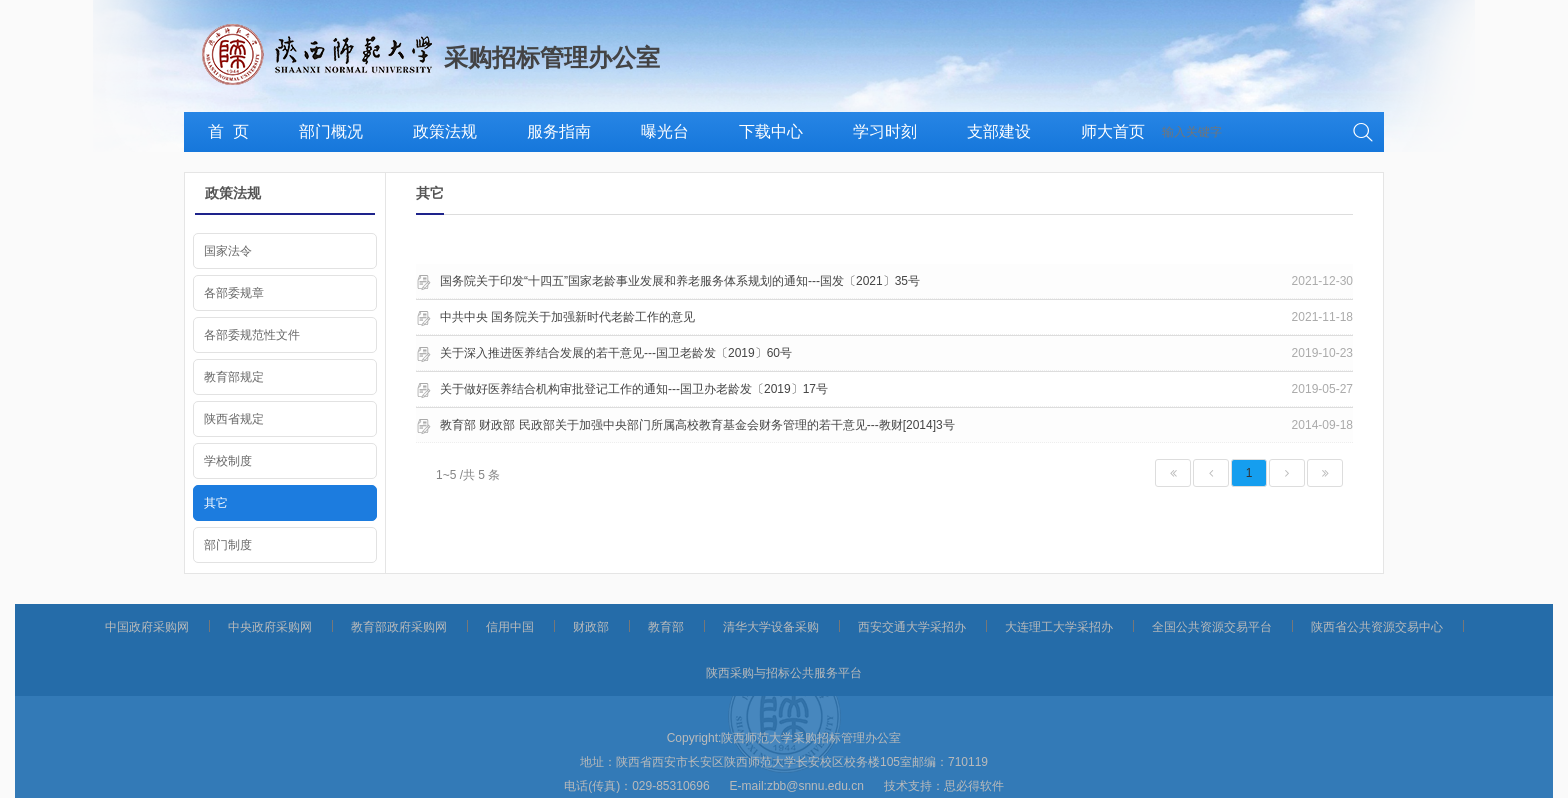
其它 (216, 503)
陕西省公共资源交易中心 (1377, 627)
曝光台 (665, 131)
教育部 (666, 627)
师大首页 (1113, 131)
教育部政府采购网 (399, 627)
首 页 (228, 131)
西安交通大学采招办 (912, 627)
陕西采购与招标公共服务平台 (784, 673)
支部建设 (999, 131)
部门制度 (228, 545)
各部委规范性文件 (252, 335)
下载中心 (771, 131)
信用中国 (510, 627)
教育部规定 (234, 377)
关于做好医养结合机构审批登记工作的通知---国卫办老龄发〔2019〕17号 (634, 389)
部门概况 (331, 131)
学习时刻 (885, 131)
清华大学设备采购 (771, 627)
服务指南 (559, 131)
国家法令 (228, 251)
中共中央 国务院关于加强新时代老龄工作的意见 (567, 317)
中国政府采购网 (147, 627)
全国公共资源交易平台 (1212, 627)
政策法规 (445, 131)
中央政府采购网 (270, 627)
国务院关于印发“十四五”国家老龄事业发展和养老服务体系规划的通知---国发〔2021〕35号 (680, 281)
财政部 (591, 627)
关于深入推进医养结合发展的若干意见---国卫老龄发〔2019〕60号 (616, 353)
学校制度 (228, 461)
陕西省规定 (234, 419)
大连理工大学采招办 (1059, 627)
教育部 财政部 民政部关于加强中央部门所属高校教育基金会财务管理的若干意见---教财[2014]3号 (697, 425)
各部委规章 (234, 293)
